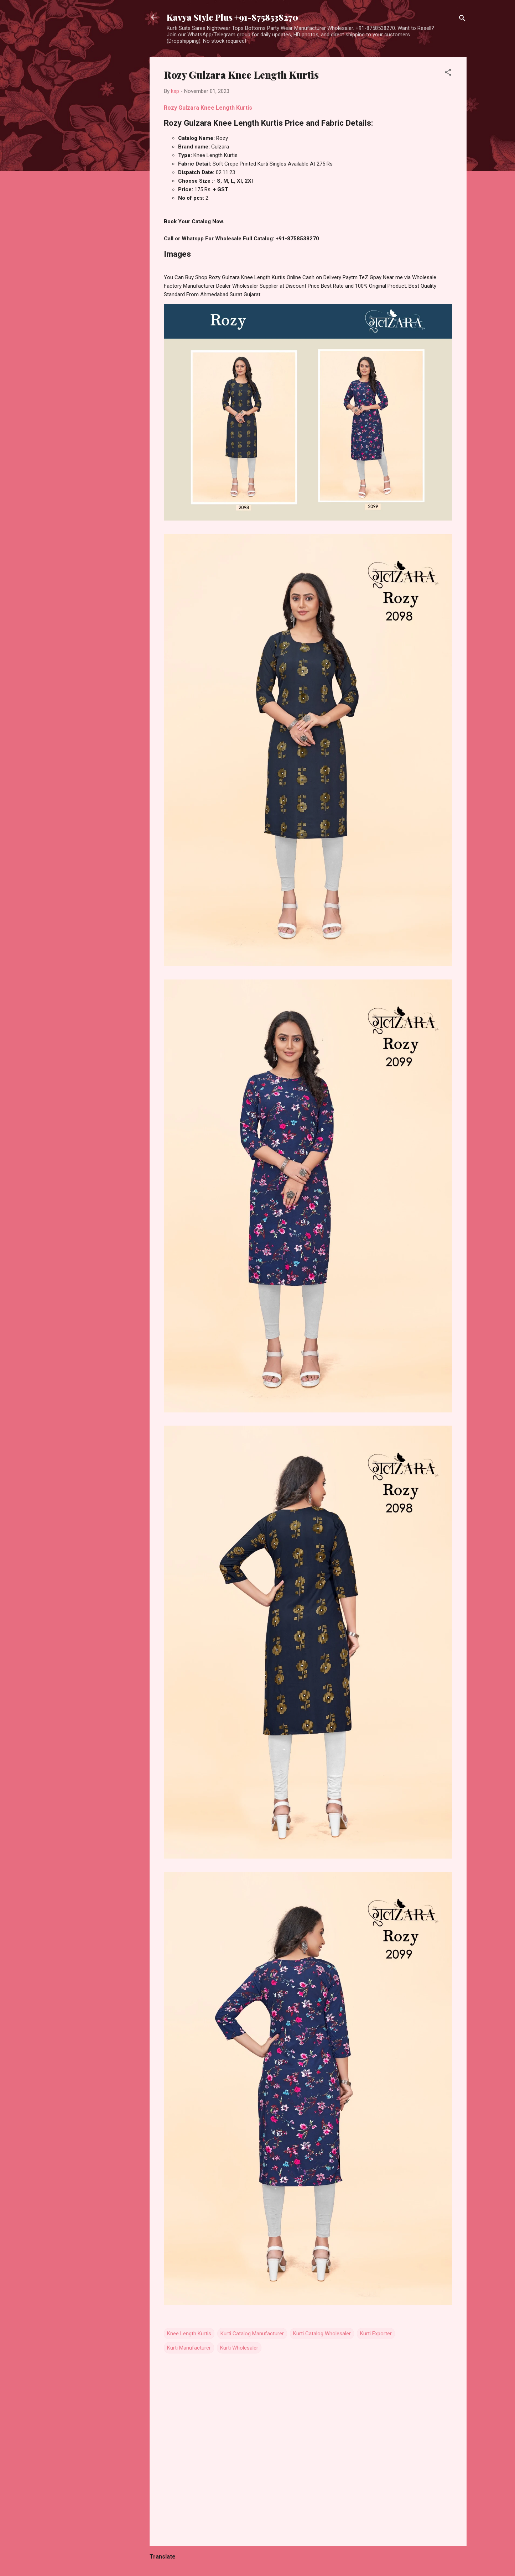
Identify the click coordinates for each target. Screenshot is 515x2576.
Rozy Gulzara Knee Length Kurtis (208, 107)
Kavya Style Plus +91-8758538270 (232, 17)
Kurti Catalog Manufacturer (252, 2333)
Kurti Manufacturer (189, 2348)
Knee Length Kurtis (189, 2333)
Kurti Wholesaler (239, 2348)
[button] (448, 73)
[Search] (462, 19)
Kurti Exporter (376, 2333)
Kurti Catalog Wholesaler (322, 2333)
